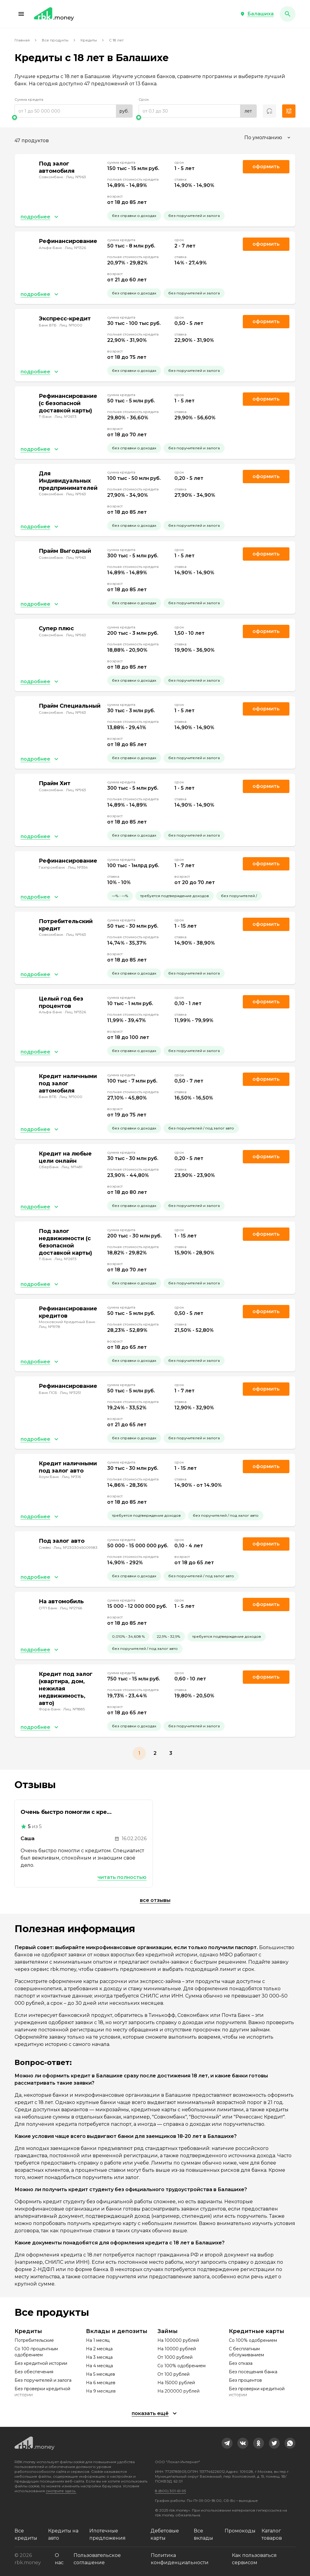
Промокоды (240, 2531)
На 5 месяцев (100, 2374)
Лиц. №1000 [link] (70, 325)
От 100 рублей (173, 2374)
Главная (22, 40)
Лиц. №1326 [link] (75, 247)
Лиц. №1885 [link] (74, 1709)
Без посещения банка (253, 2371)
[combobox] (268, 137)
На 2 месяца (99, 2349)
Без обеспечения (34, 2371)
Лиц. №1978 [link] (49, 1326)
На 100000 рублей (178, 2340)
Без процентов (245, 2380)
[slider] (74, 117)
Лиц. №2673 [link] (65, 416)
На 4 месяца (99, 2365)
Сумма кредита (29, 99)
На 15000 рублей (176, 2382)
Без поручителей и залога (43, 2380)
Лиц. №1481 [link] (71, 1167)
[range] (74, 111)
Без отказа (240, 2363)
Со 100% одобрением (181, 2365)
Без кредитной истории (41, 2363)
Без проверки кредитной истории (42, 2391)
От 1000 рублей (175, 2357)
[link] (227, 2443)
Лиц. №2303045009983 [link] (75, 1547)
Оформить (266, 924)
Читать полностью (122, 1877)
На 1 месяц (98, 2340)
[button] (21, 14)
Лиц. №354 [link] (78, 867)
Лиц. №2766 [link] (71, 1608)
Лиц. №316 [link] (71, 1476)
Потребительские (34, 2340)
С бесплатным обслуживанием (246, 2352)
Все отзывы (155, 1900)
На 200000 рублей (178, 2391)
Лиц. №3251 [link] (70, 1392)
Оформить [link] (266, 166)
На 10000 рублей (176, 2349)
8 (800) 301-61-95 (170, 2491)
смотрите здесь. (61, 2491)
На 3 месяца (99, 2357)
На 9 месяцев (101, 2391)
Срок (144, 99)
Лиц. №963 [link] (76, 177)
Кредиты (89, 40)
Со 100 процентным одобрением (36, 2352)
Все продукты (55, 40)
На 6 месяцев (100, 2382)
